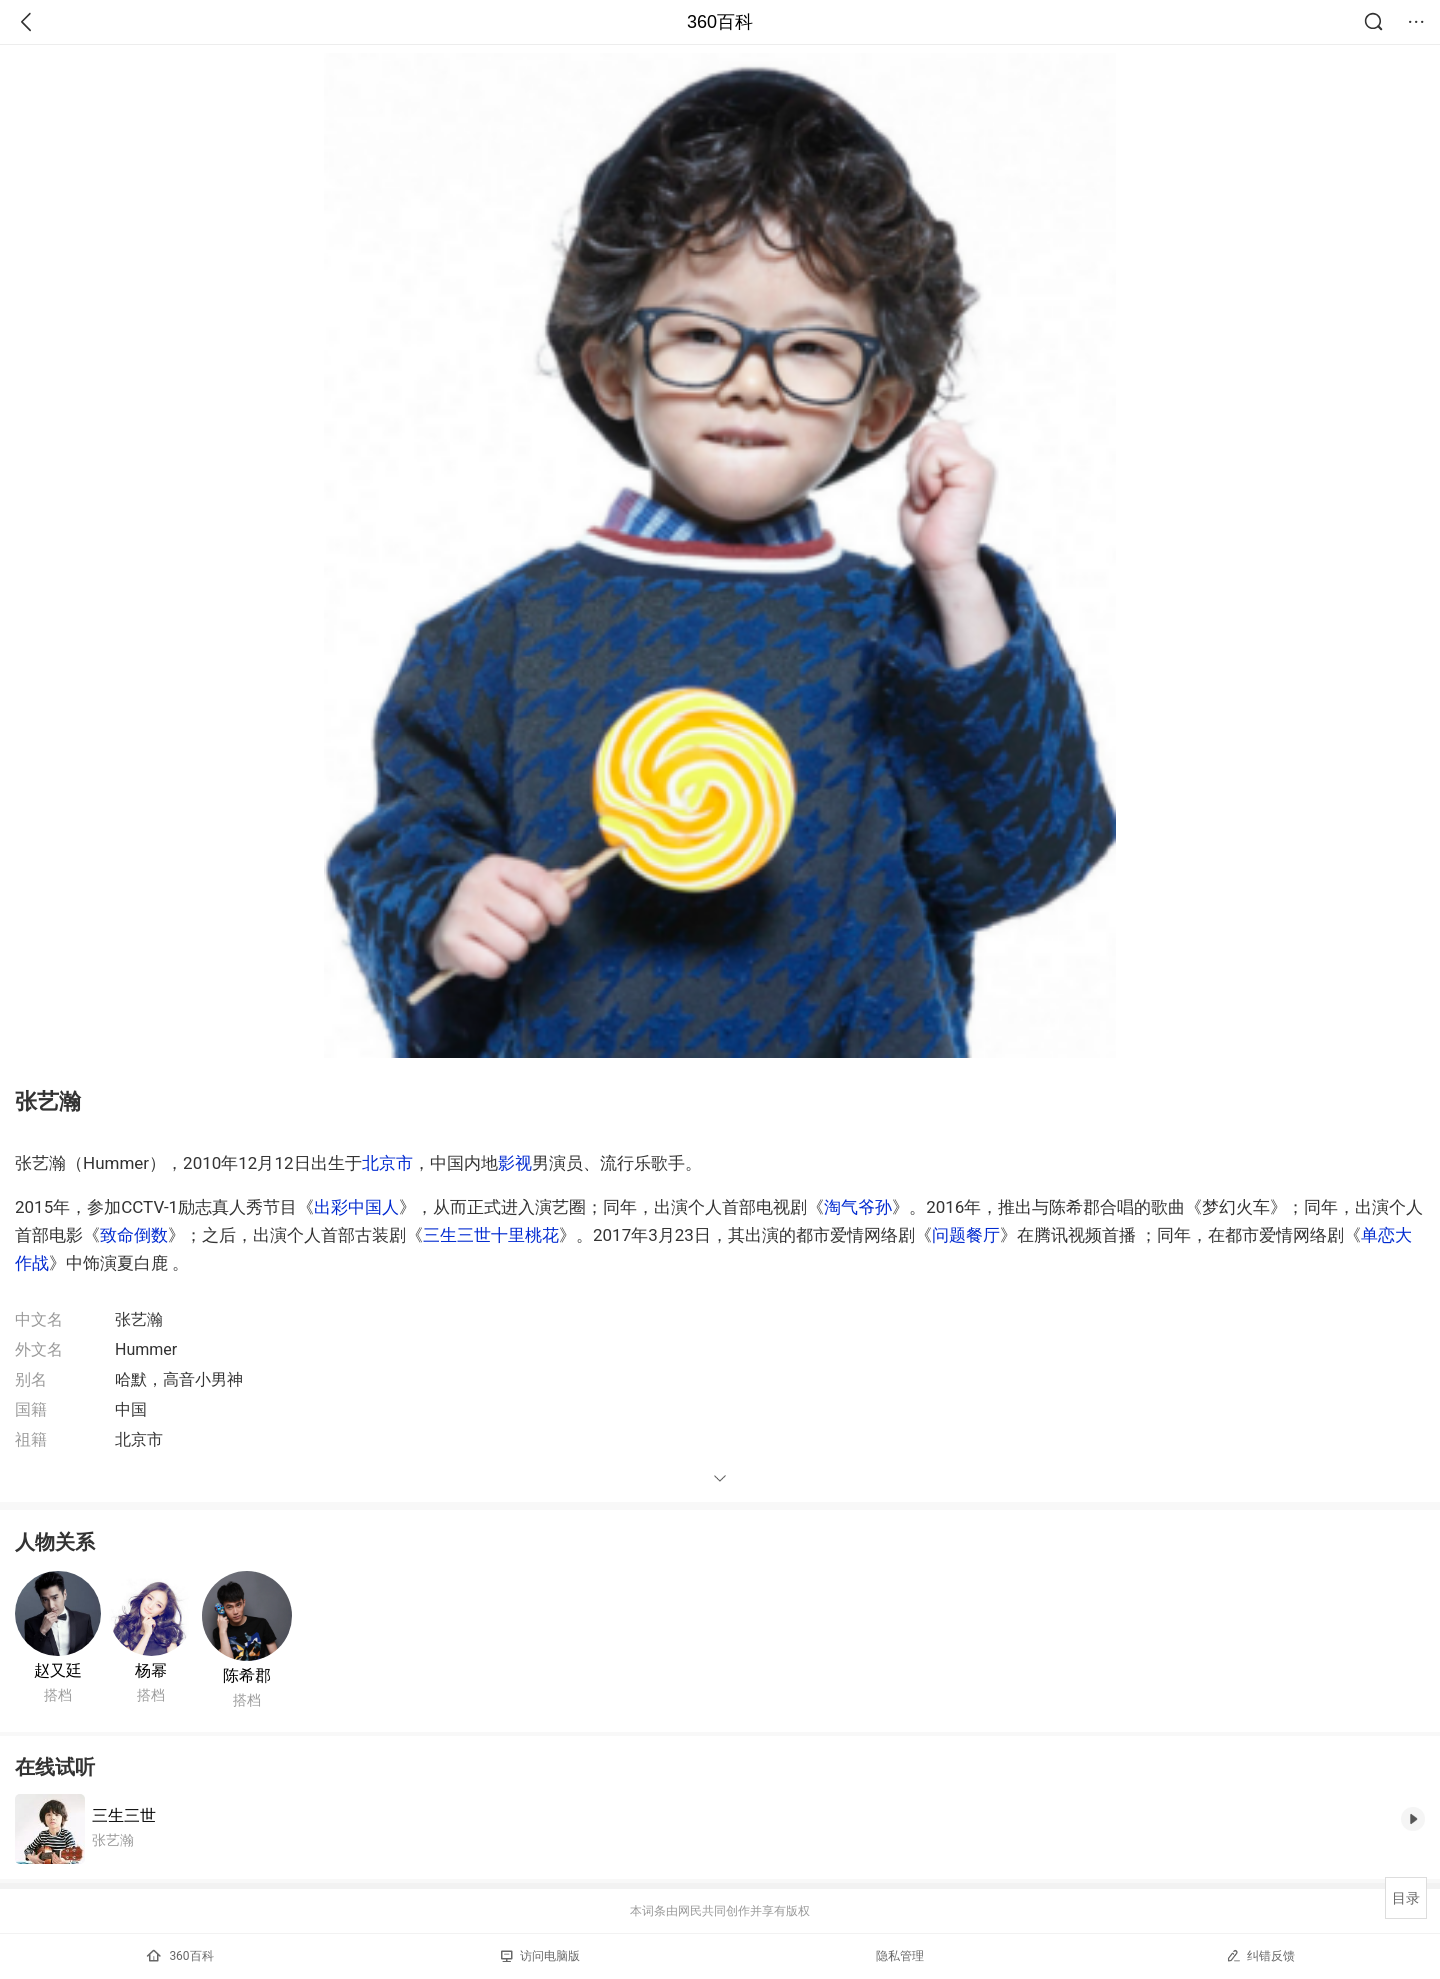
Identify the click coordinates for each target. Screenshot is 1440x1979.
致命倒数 (134, 1235)
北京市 (387, 1163)
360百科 (720, 22)
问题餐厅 (966, 1235)
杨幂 (151, 1670)
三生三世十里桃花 (491, 1235)
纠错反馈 (1260, 1955)
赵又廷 (58, 1670)
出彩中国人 (356, 1207)
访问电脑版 (540, 1956)
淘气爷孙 (858, 1207)
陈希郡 (247, 1675)
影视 (515, 1163)
